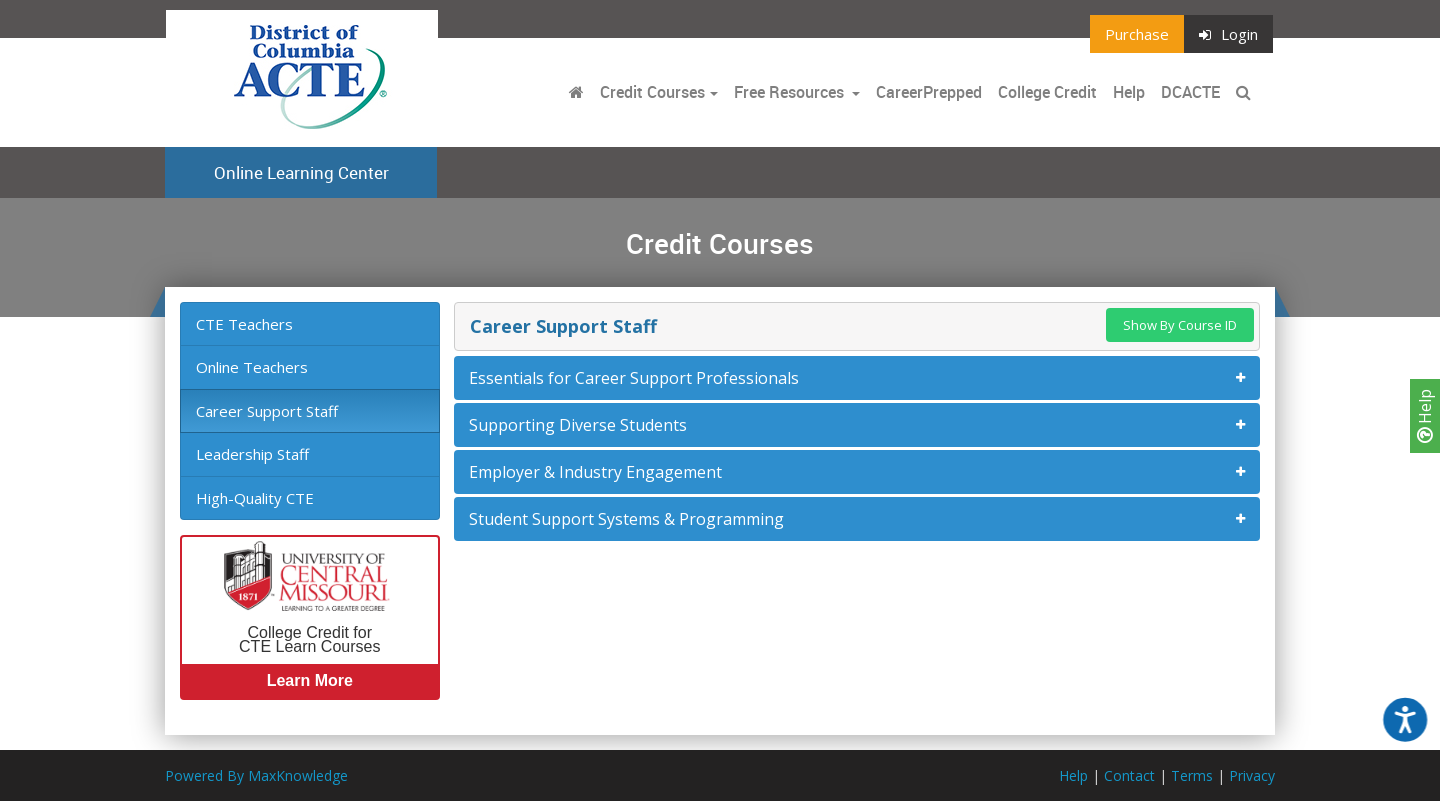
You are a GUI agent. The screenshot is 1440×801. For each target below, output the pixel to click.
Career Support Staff (267, 411)
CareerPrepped (929, 92)
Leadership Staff (252, 454)
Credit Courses (652, 92)
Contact (1129, 775)
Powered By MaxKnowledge (256, 775)
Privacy (1252, 775)
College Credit (1047, 92)
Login (1228, 34)
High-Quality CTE (255, 498)
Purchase (1137, 34)
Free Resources (789, 92)
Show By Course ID (1180, 325)
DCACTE (1190, 92)
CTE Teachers (244, 324)
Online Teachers (252, 367)
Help (1425, 416)
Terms (1192, 775)
